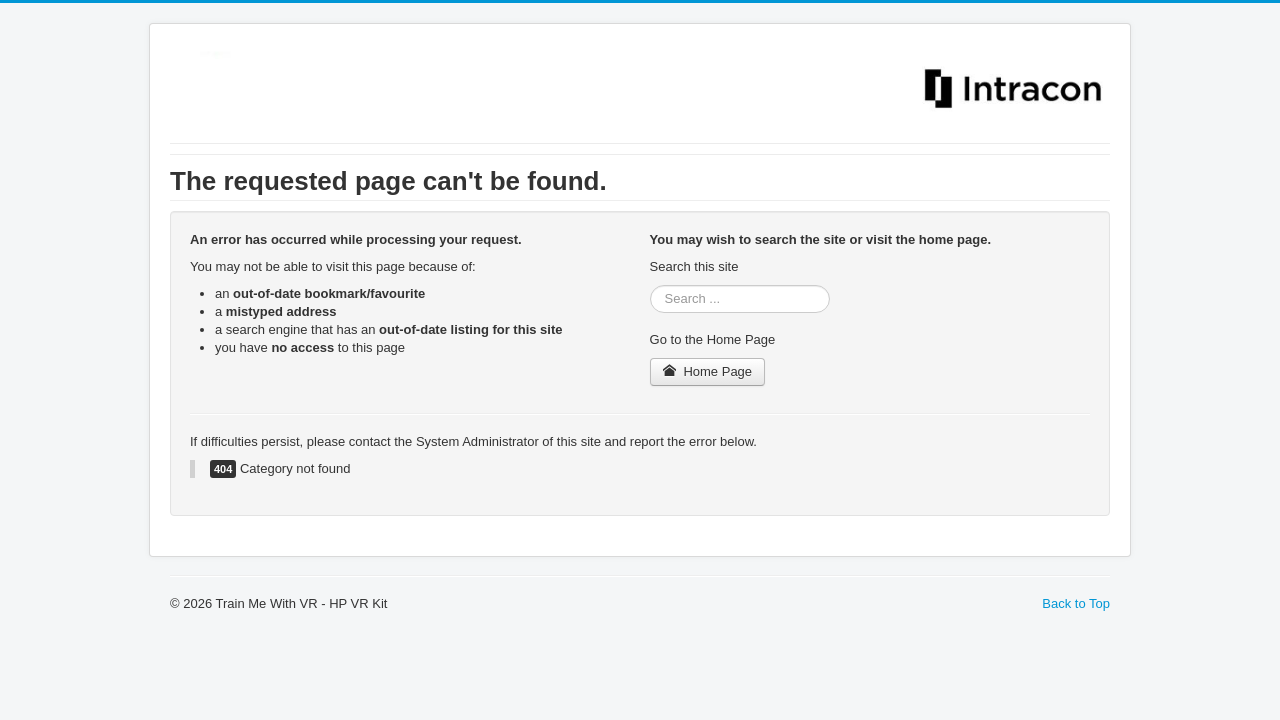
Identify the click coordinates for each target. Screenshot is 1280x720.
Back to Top (1076, 603)
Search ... (650, 285)
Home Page (708, 371)
